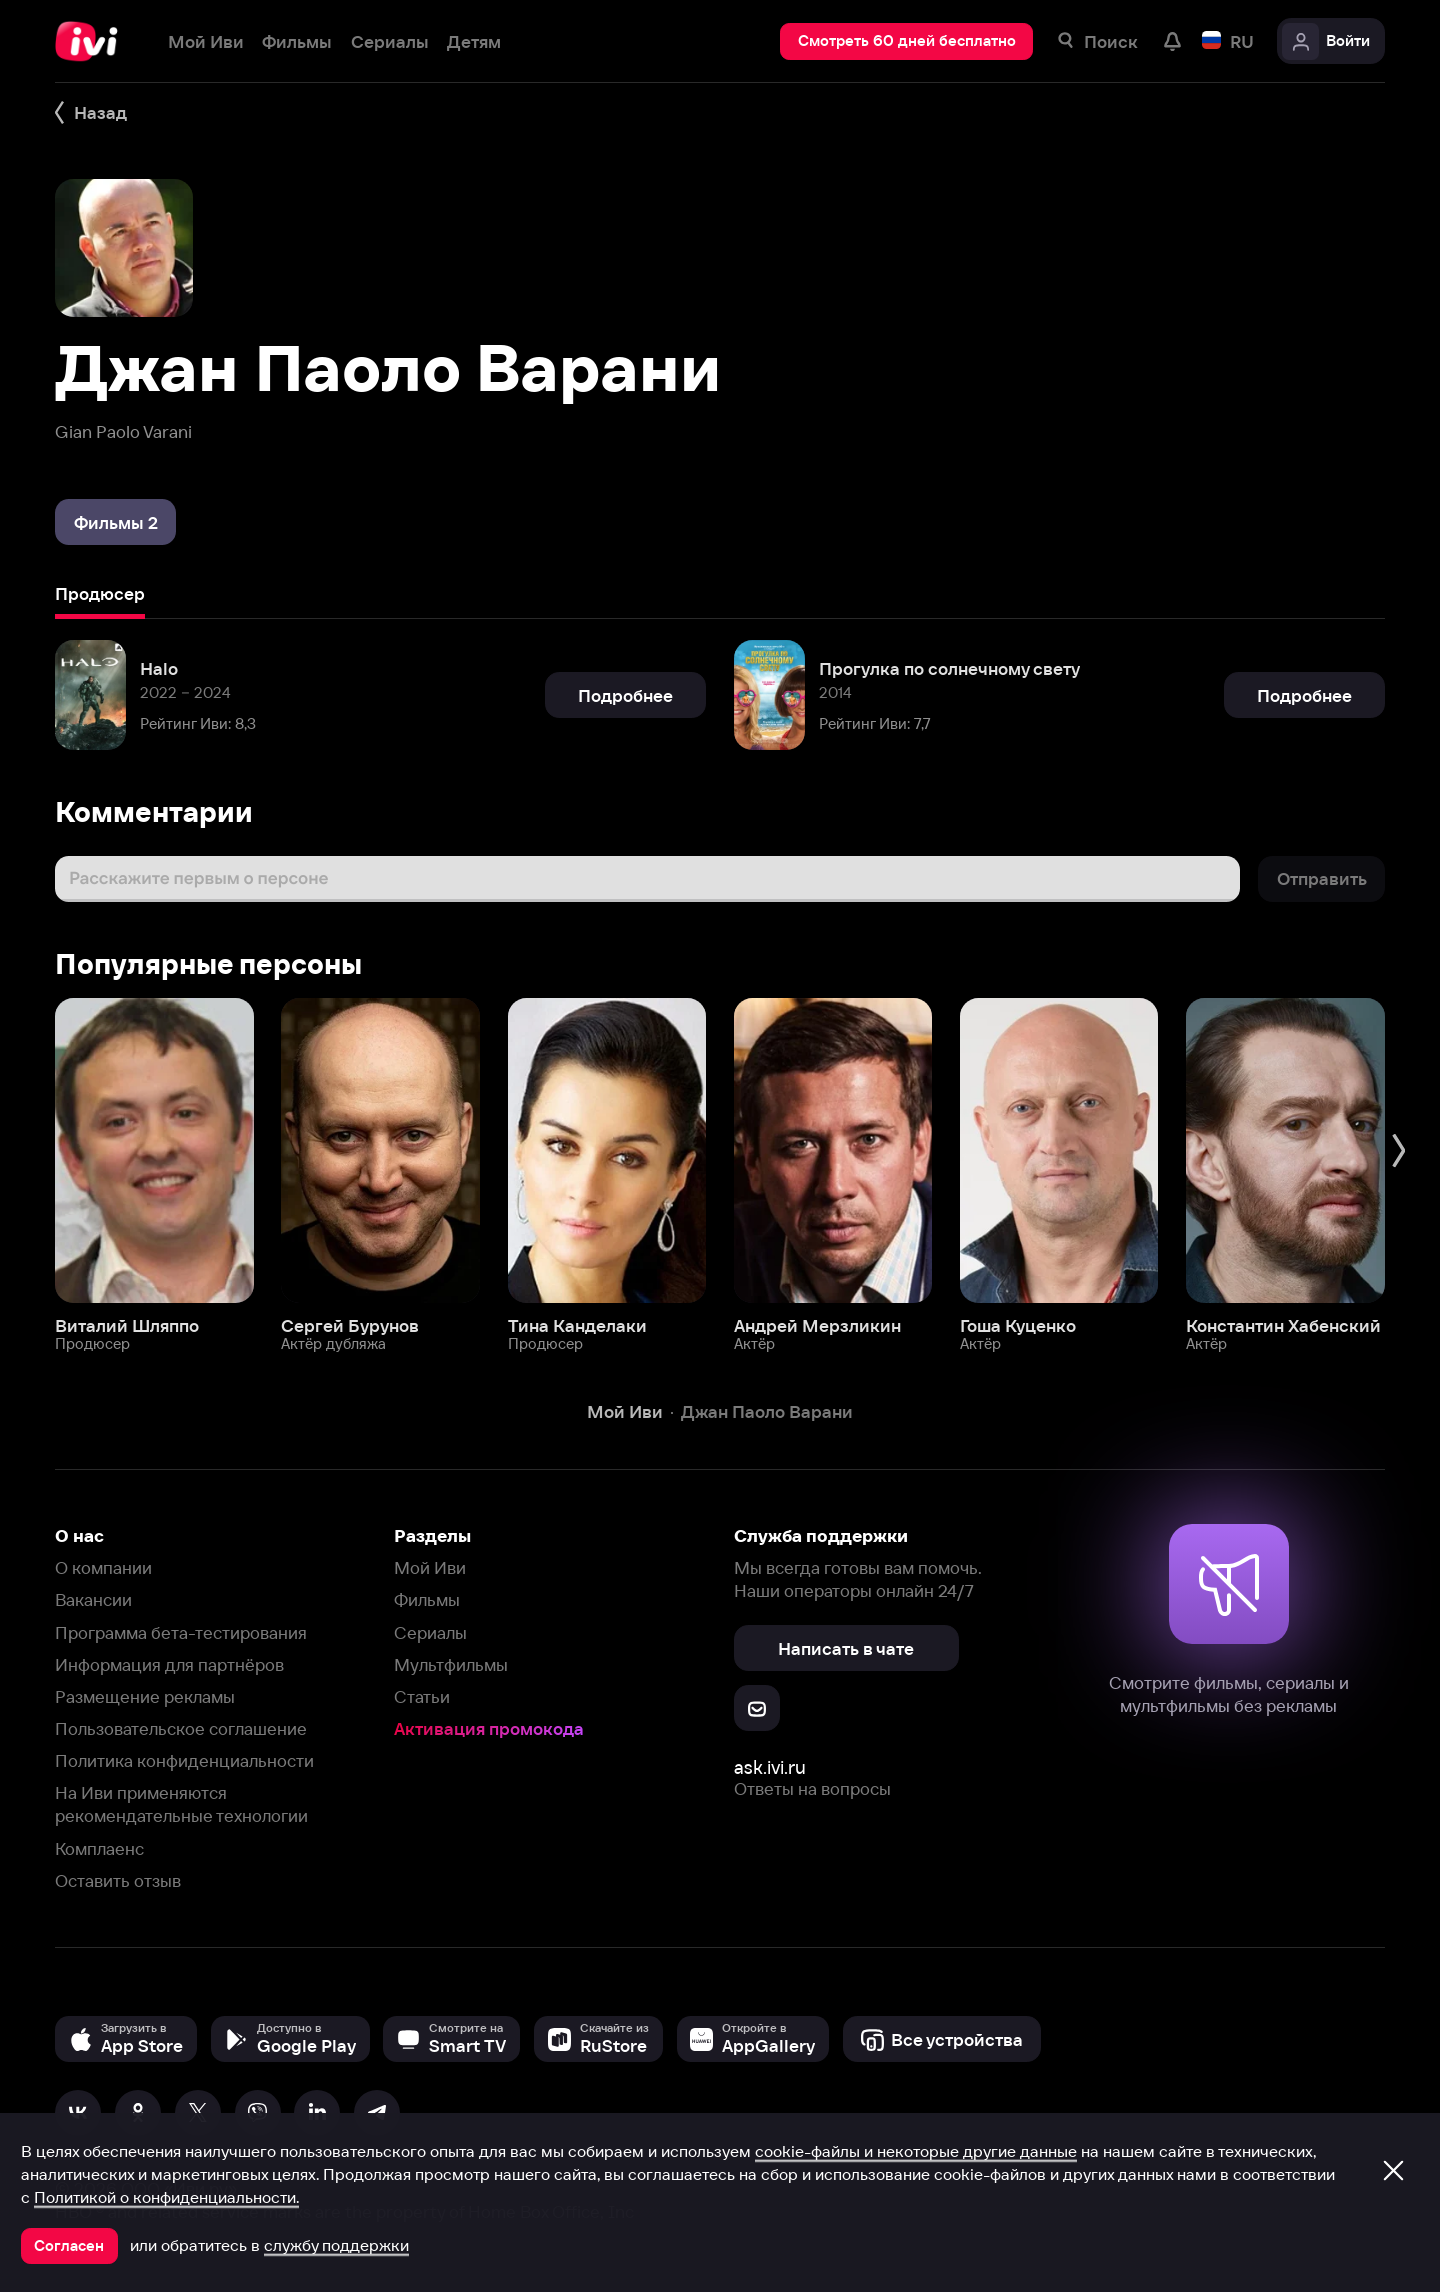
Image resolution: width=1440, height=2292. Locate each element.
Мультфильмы (451, 1664)
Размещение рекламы (145, 1696)
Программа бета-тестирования (181, 1632)
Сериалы (430, 1632)
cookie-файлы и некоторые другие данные (916, 2151)
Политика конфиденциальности (184, 1760)
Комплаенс (99, 1848)
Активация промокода (489, 1728)
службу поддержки (336, 2245)
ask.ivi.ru (770, 1767)
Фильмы (427, 1599)
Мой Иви (430, 1567)
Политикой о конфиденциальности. (166, 2197)
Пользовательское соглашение (181, 1728)
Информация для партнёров (169, 1664)
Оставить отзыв (118, 1880)
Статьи (422, 1696)
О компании (103, 1567)
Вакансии (93, 1599)
